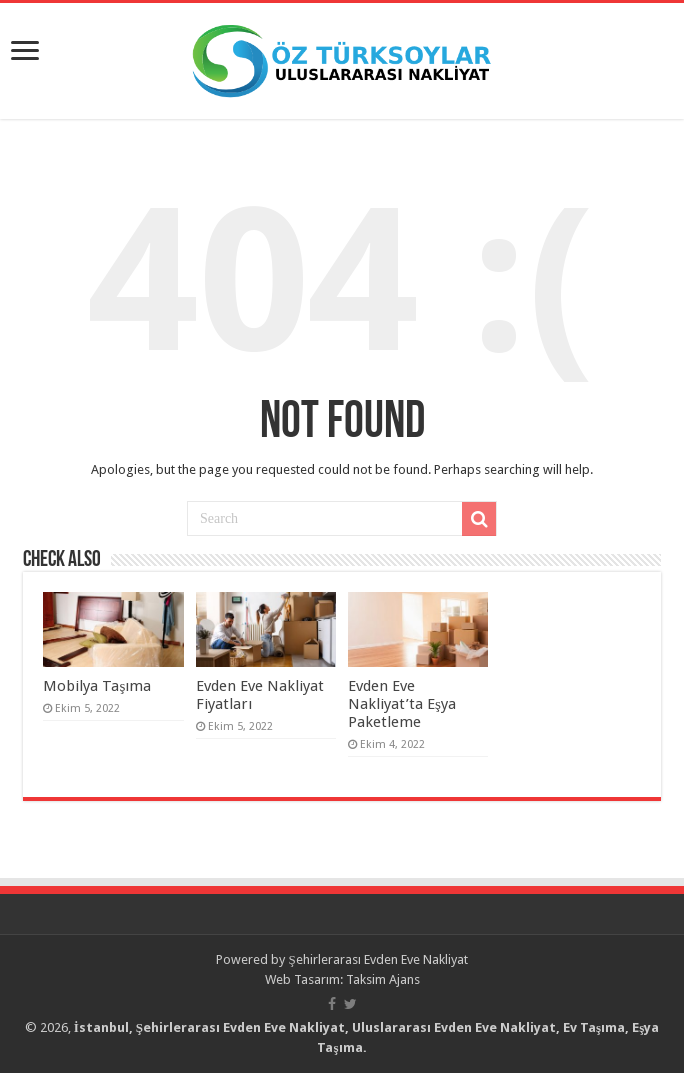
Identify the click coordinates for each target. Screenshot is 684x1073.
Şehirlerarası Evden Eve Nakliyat (377, 959)
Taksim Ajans (383, 979)
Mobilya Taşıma (97, 686)
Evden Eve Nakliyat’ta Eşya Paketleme (402, 704)
